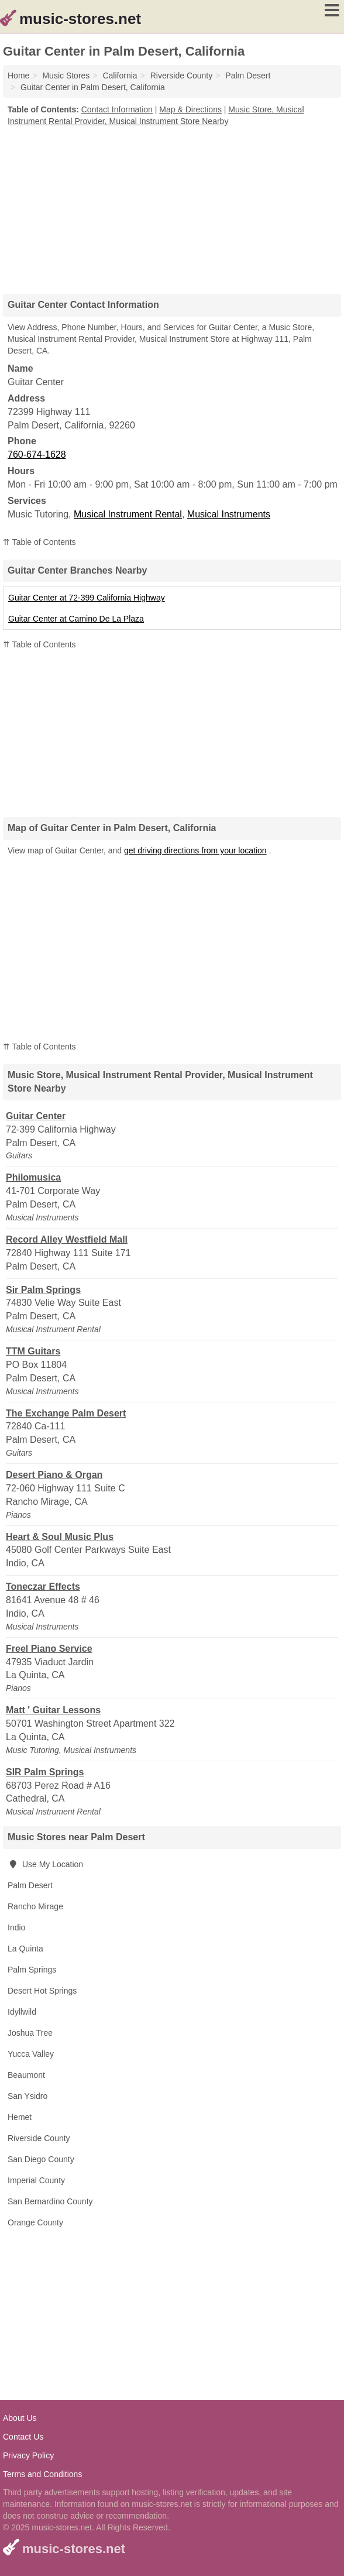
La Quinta (25, 1948)
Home (18, 75)
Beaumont (26, 2075)
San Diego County (41, 2159)
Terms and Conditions (42, 2474)
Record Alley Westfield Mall (67, 1239)
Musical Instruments (228, 514)
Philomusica (33, 1177)
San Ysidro (27, 2096)
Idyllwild (22, 2011)
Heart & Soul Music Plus (59, 1537)
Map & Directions (190, 109)
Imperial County (36, 2180)
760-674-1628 (37, 454)
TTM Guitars (33, 1351)
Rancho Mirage (35, 1906)
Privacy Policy (28, 2455)
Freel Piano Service (49, 1649)
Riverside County (39, 2138)
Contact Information (117, 109)
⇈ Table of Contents (39, 542)
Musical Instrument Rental (128, 514)
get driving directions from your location (195, 850)
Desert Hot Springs (42, 1990)
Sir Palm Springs (43, 1290)
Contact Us (23, 2436)
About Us (20, 2418)
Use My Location (45, 1864)
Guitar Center (36, 1116)
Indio (16, 1927)
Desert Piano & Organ (54, 1475)
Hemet (20, 2117)
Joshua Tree (30, 2033)
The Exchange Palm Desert (66, 1413)
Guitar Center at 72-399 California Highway (86, 597)
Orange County (35, 2222)
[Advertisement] (172, 206)
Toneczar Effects (43, 1586)
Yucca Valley (31, 2054)
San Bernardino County (50, 2201)
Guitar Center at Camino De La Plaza (76, 618)
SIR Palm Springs (45, 1772)
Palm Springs (32, 1969)
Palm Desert (30, 1885)
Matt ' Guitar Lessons (53, 1710)
